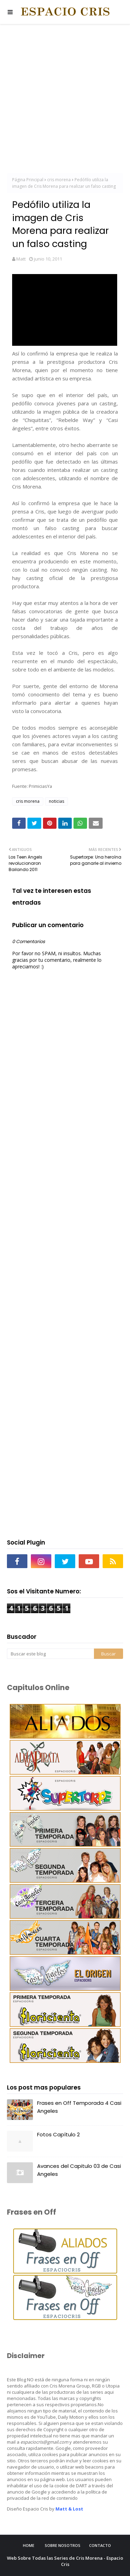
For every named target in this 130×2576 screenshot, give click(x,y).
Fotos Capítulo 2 (58, 2134)
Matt (21, 259)
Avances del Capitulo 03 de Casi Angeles (79, 2170)
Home (28, 2545)
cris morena (59, 180)
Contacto (100, 2545)
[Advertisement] (65, 100)
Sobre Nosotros (62, 2545)
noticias (56, 801)
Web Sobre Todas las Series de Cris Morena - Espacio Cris (65, 2561)
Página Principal (27, 180)
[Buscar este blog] (50, 1654)
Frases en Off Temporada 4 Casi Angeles (79, 2107)
